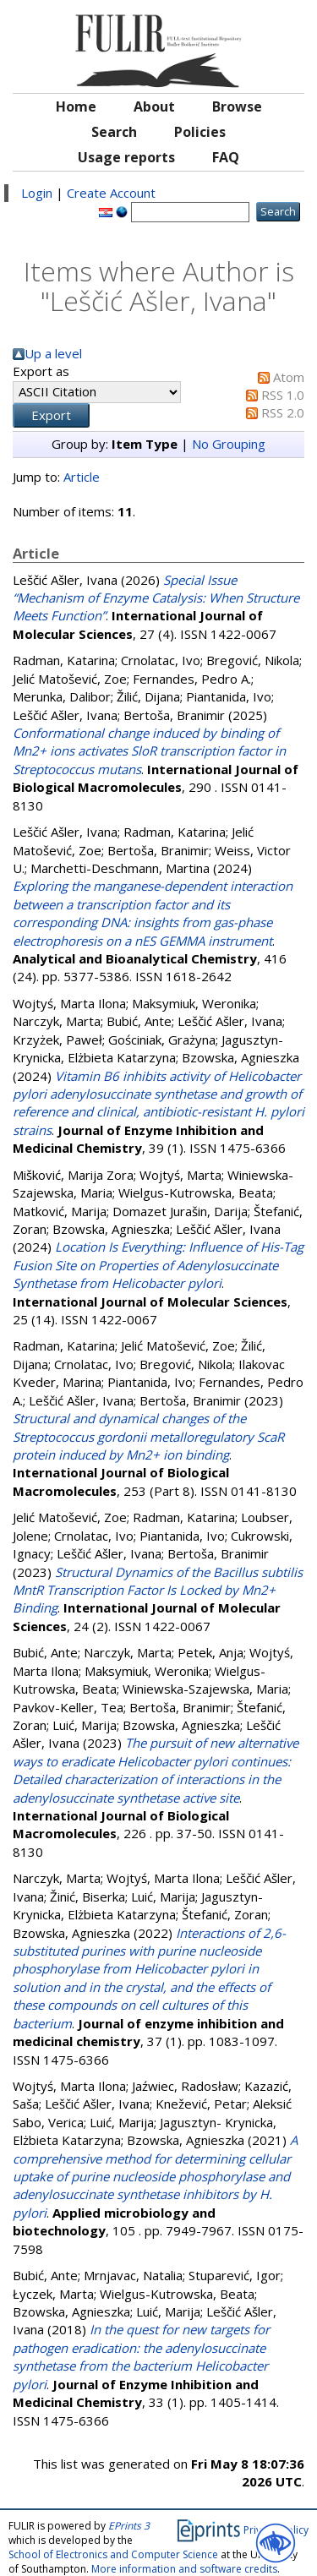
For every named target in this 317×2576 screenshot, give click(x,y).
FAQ (225, 157)
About (154, 106)
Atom (288, 376)
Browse (237, 106)
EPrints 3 (129, 2526)
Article (81, 476)
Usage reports (126, 157)
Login (36, 192)
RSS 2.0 (282, 412)
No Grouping (228, 443)
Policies (200, 132)
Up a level (53, 353)
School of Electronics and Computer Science (113, 2554)
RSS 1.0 (282, 394)
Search (114, 132)
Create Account (111, 192)
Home (76, 106)
